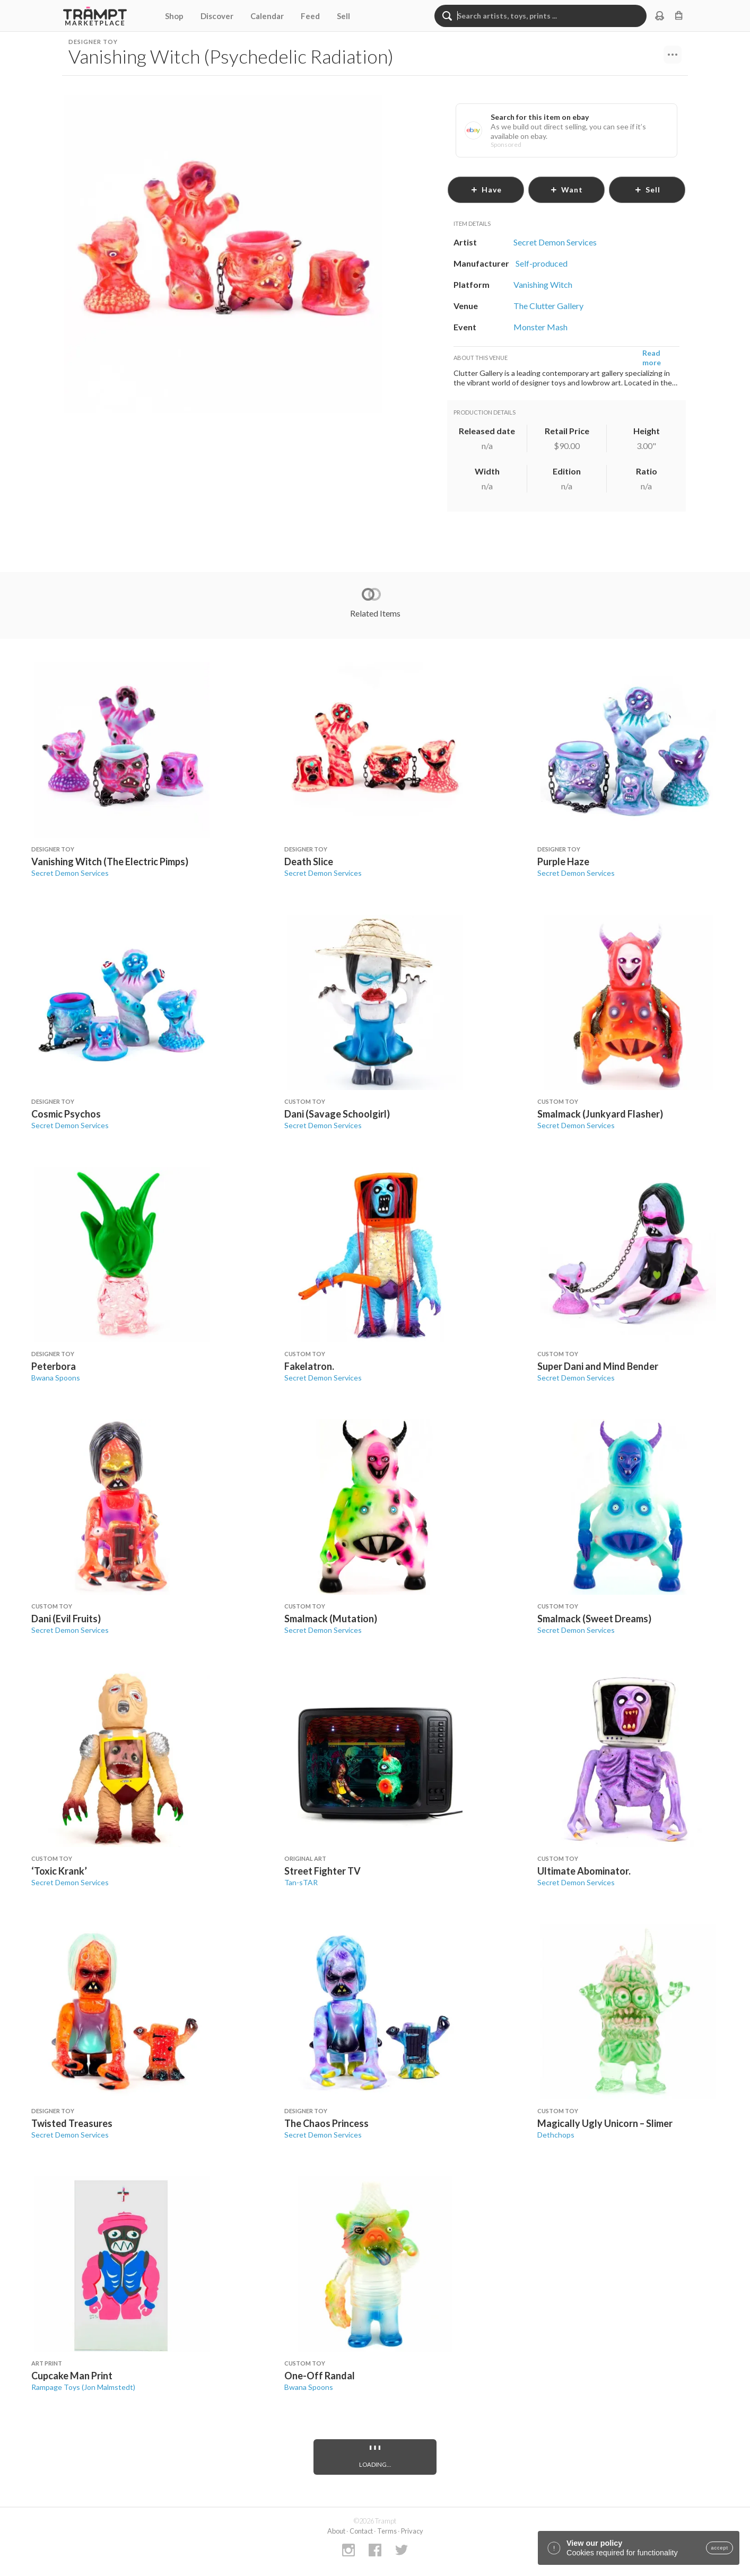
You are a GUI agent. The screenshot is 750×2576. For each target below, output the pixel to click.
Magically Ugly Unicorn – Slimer (605, 2123)
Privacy (412, 2531)
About (336, 2531)
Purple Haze (563, 861)
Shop (174, 16)
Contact (361, 2531)
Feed (310, 16)
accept (719, 2548)
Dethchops (555, 2134)
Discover (216, 16)
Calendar (267, 16)
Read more (651, 357)
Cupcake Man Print (71, 2375)
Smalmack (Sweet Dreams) (594, 1618)
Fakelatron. (309, 1366)
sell (647, 189)
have (486, 189)
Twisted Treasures (71, 2123)
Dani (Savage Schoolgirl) (337, 1114)
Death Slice (308, 861)
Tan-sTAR (301, 1882)
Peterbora (53, 1366)
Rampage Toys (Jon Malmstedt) (83, 2387)
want (566, 189)
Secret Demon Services (70, 872)
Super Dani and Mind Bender (597, 1366)
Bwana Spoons (55, 1377)
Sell (343, 16)
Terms (387, 2531)
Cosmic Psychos (66, 1114)
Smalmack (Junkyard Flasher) (600, 1114)
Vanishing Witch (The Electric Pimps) (109, 861)
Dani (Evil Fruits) (66, 1618)
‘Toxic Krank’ (59, 1871)
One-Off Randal (319, 2375)
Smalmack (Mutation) (330, 1618)
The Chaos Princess (326, 2123)
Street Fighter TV (322, 1871)
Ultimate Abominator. (584, 1871)
